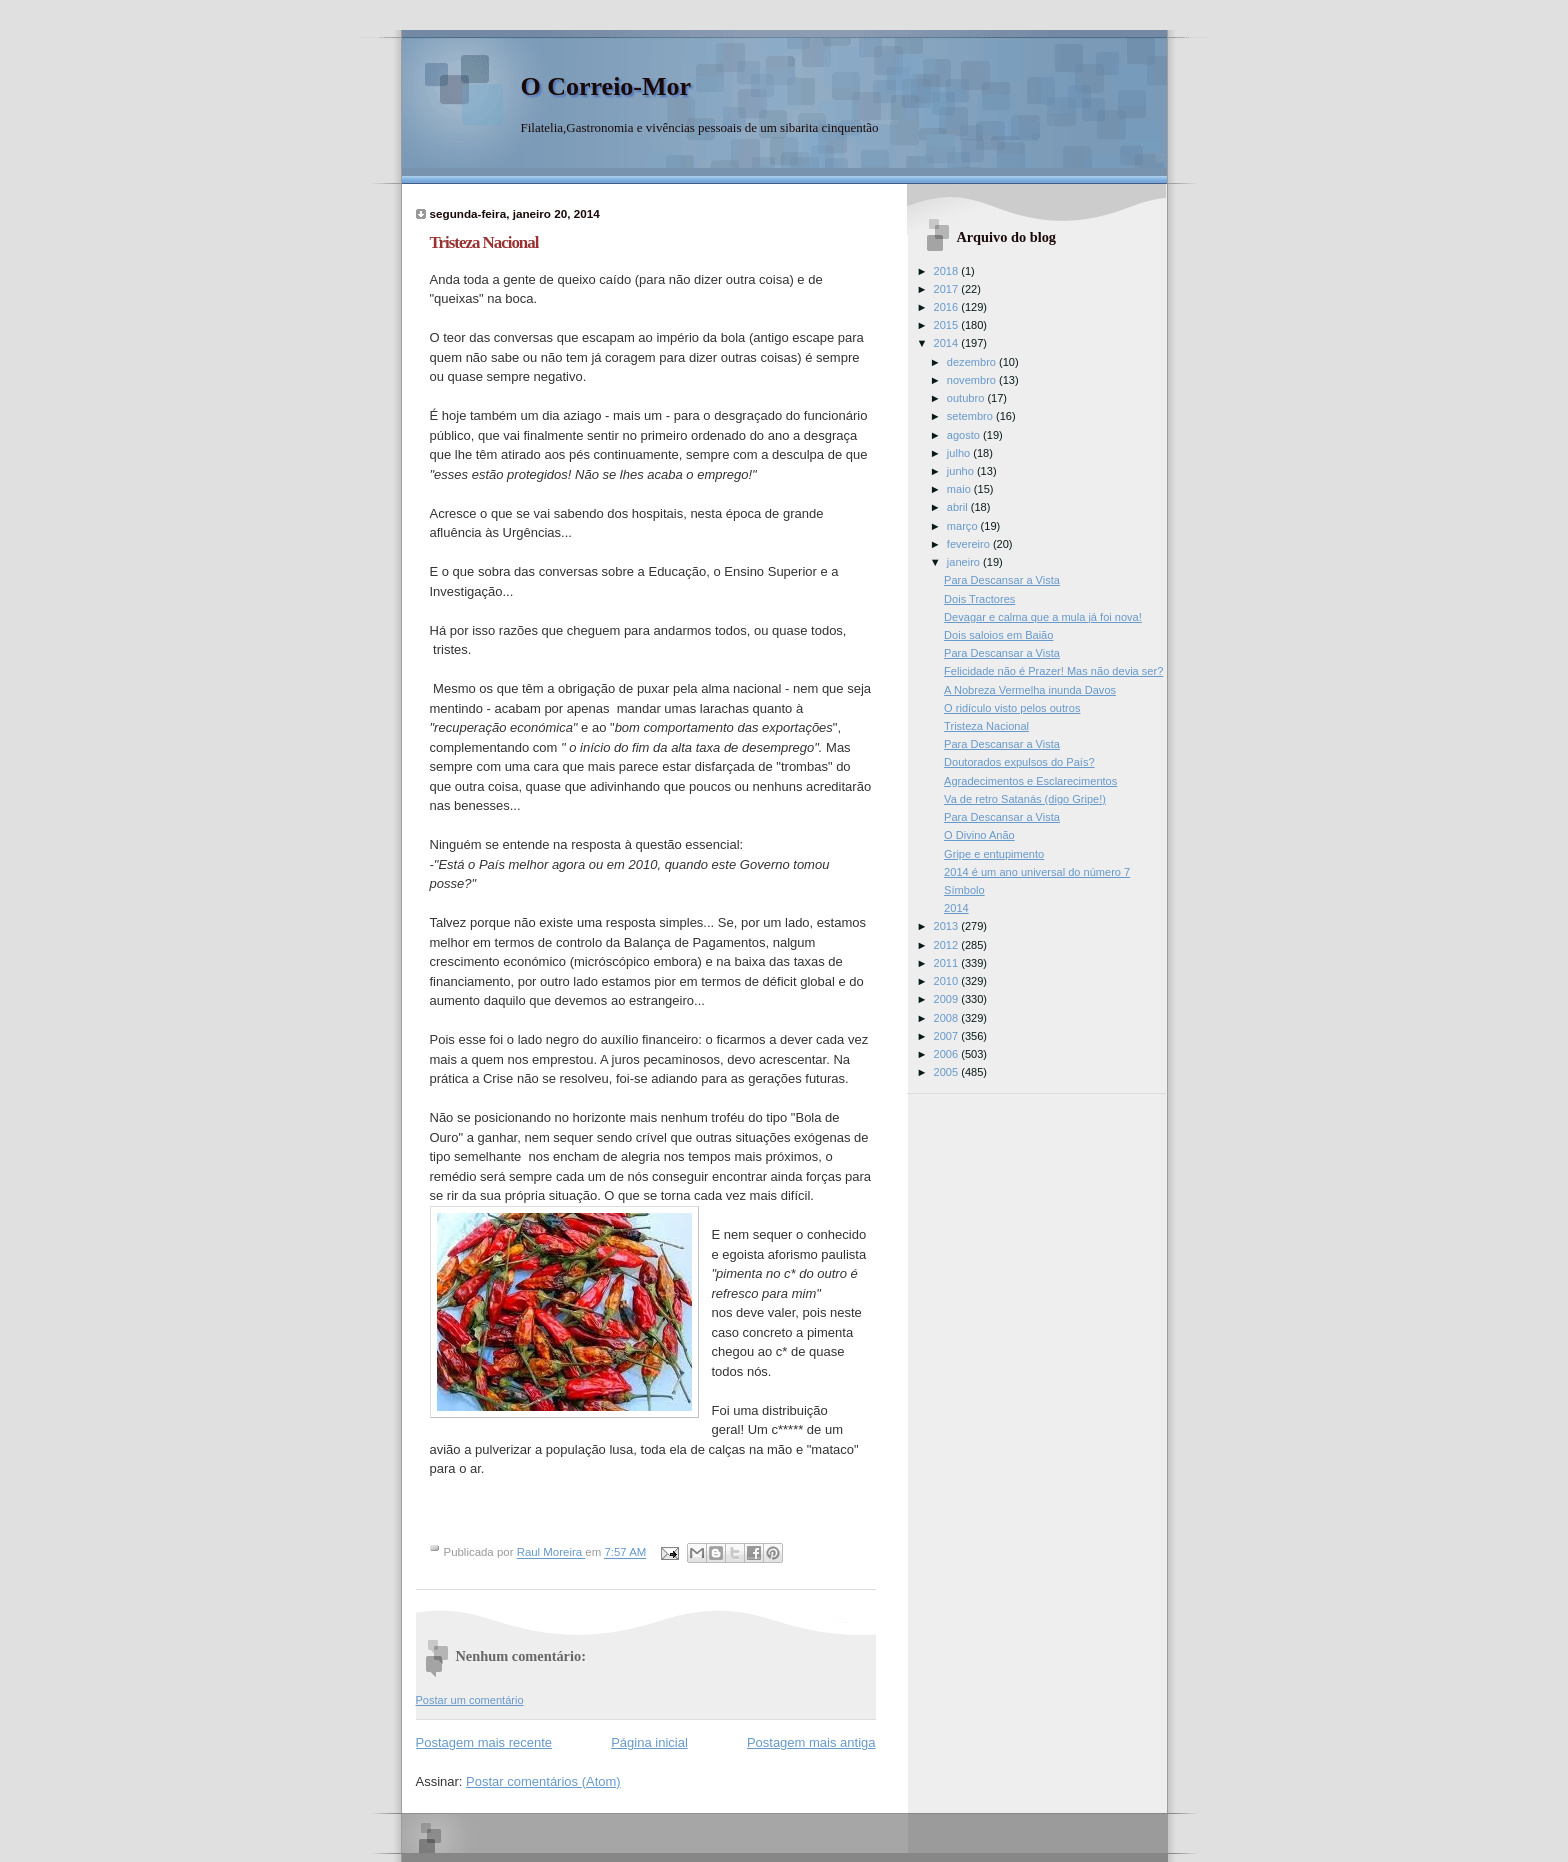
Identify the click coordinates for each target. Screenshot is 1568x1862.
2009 (948, 999)
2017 (948, 289)
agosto (965, 435)
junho (962, 471)
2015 (948, 325)
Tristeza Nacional (986, 726)
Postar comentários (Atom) (543, 1781)
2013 (948, 926)
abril (959, 507)
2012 (948, 945)
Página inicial (649, 1742)
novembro (973, 380)
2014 (948, 343)
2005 (948, 1072)
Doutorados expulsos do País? (1019, 762)
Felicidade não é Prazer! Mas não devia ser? (1053, 671)
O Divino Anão (979, 835)
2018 (948, 271)
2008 (948, 1018)
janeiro (965, 562)
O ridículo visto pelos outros (1012, 708)
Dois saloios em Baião (998, 635)
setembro (971, 416)
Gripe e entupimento (994, 854)
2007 (948, 1036)
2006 (948, 1054)
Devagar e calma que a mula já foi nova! (1043, 617)
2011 (948, 963)
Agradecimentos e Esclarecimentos (1030, 781)
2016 (948, 307)
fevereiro (970, 544)
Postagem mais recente (484, 1742)
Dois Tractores (979, 599)
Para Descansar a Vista (1002, 580)
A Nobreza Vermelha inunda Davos (1030, 690)
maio (960, 489)
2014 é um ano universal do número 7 (1037, 872)
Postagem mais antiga (811, 1742)
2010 (948, 981)
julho (960, 453)
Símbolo (964, 890)
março (964, 526)
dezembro (973, 362)
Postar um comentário (470, 1700)
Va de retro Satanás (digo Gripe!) (1025, 799)
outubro (967, 398)
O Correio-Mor (606, 86)
